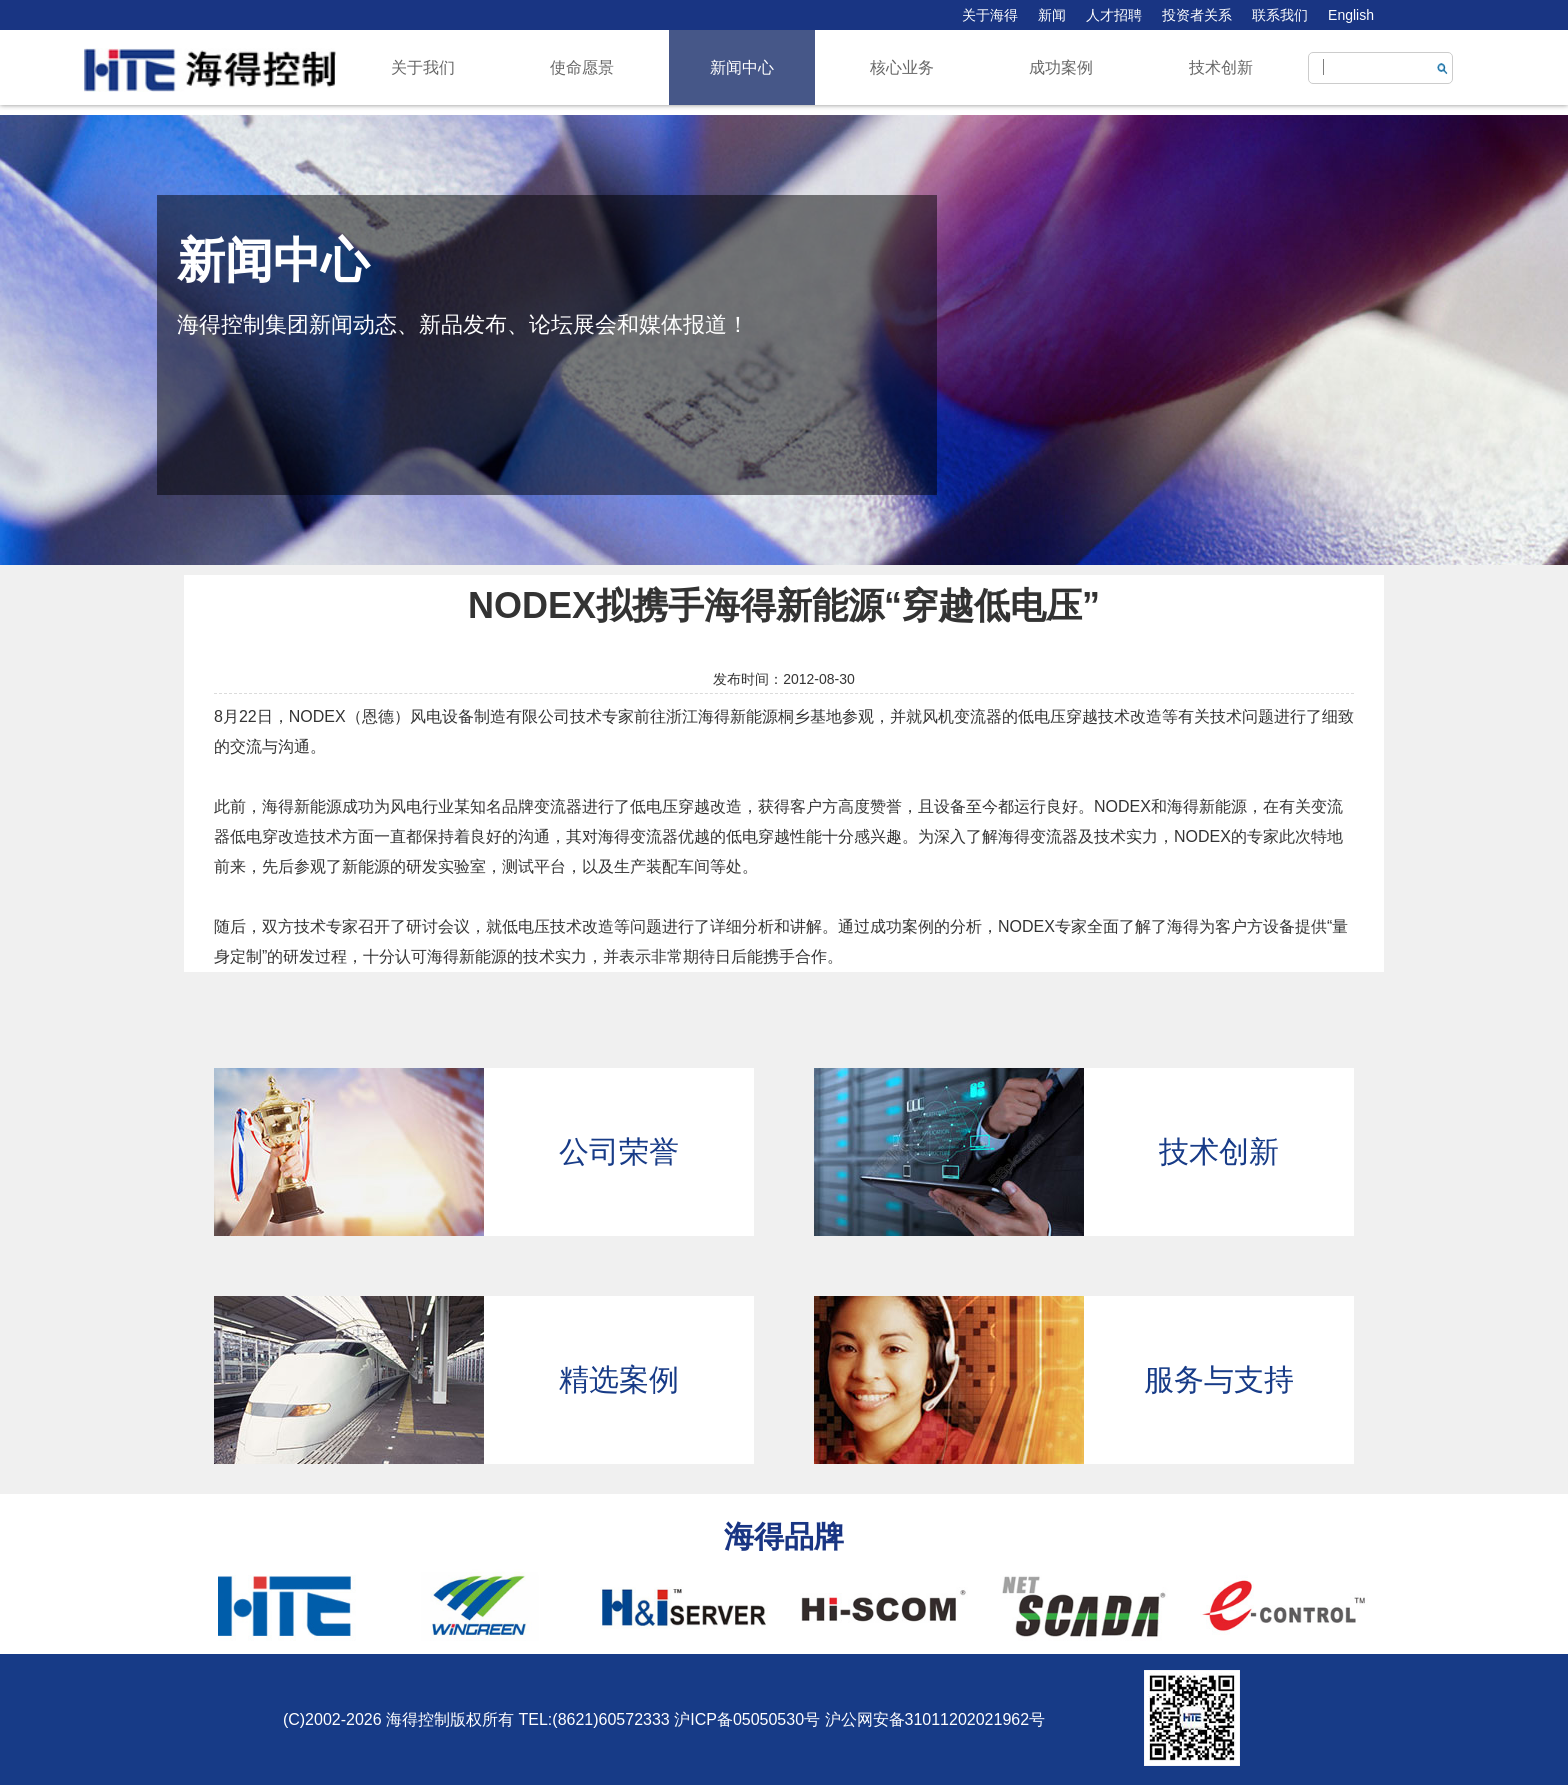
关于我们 (423, 67)
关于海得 (990, 15)
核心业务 (902, 67)
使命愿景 (582, 67)
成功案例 (1061, 67)
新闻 (1052, 15)
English (1351, 15)
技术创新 (1221, 67)
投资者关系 (1197, 15)
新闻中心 (742, 67)
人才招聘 (1114, 15)
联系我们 (1280, 15)
